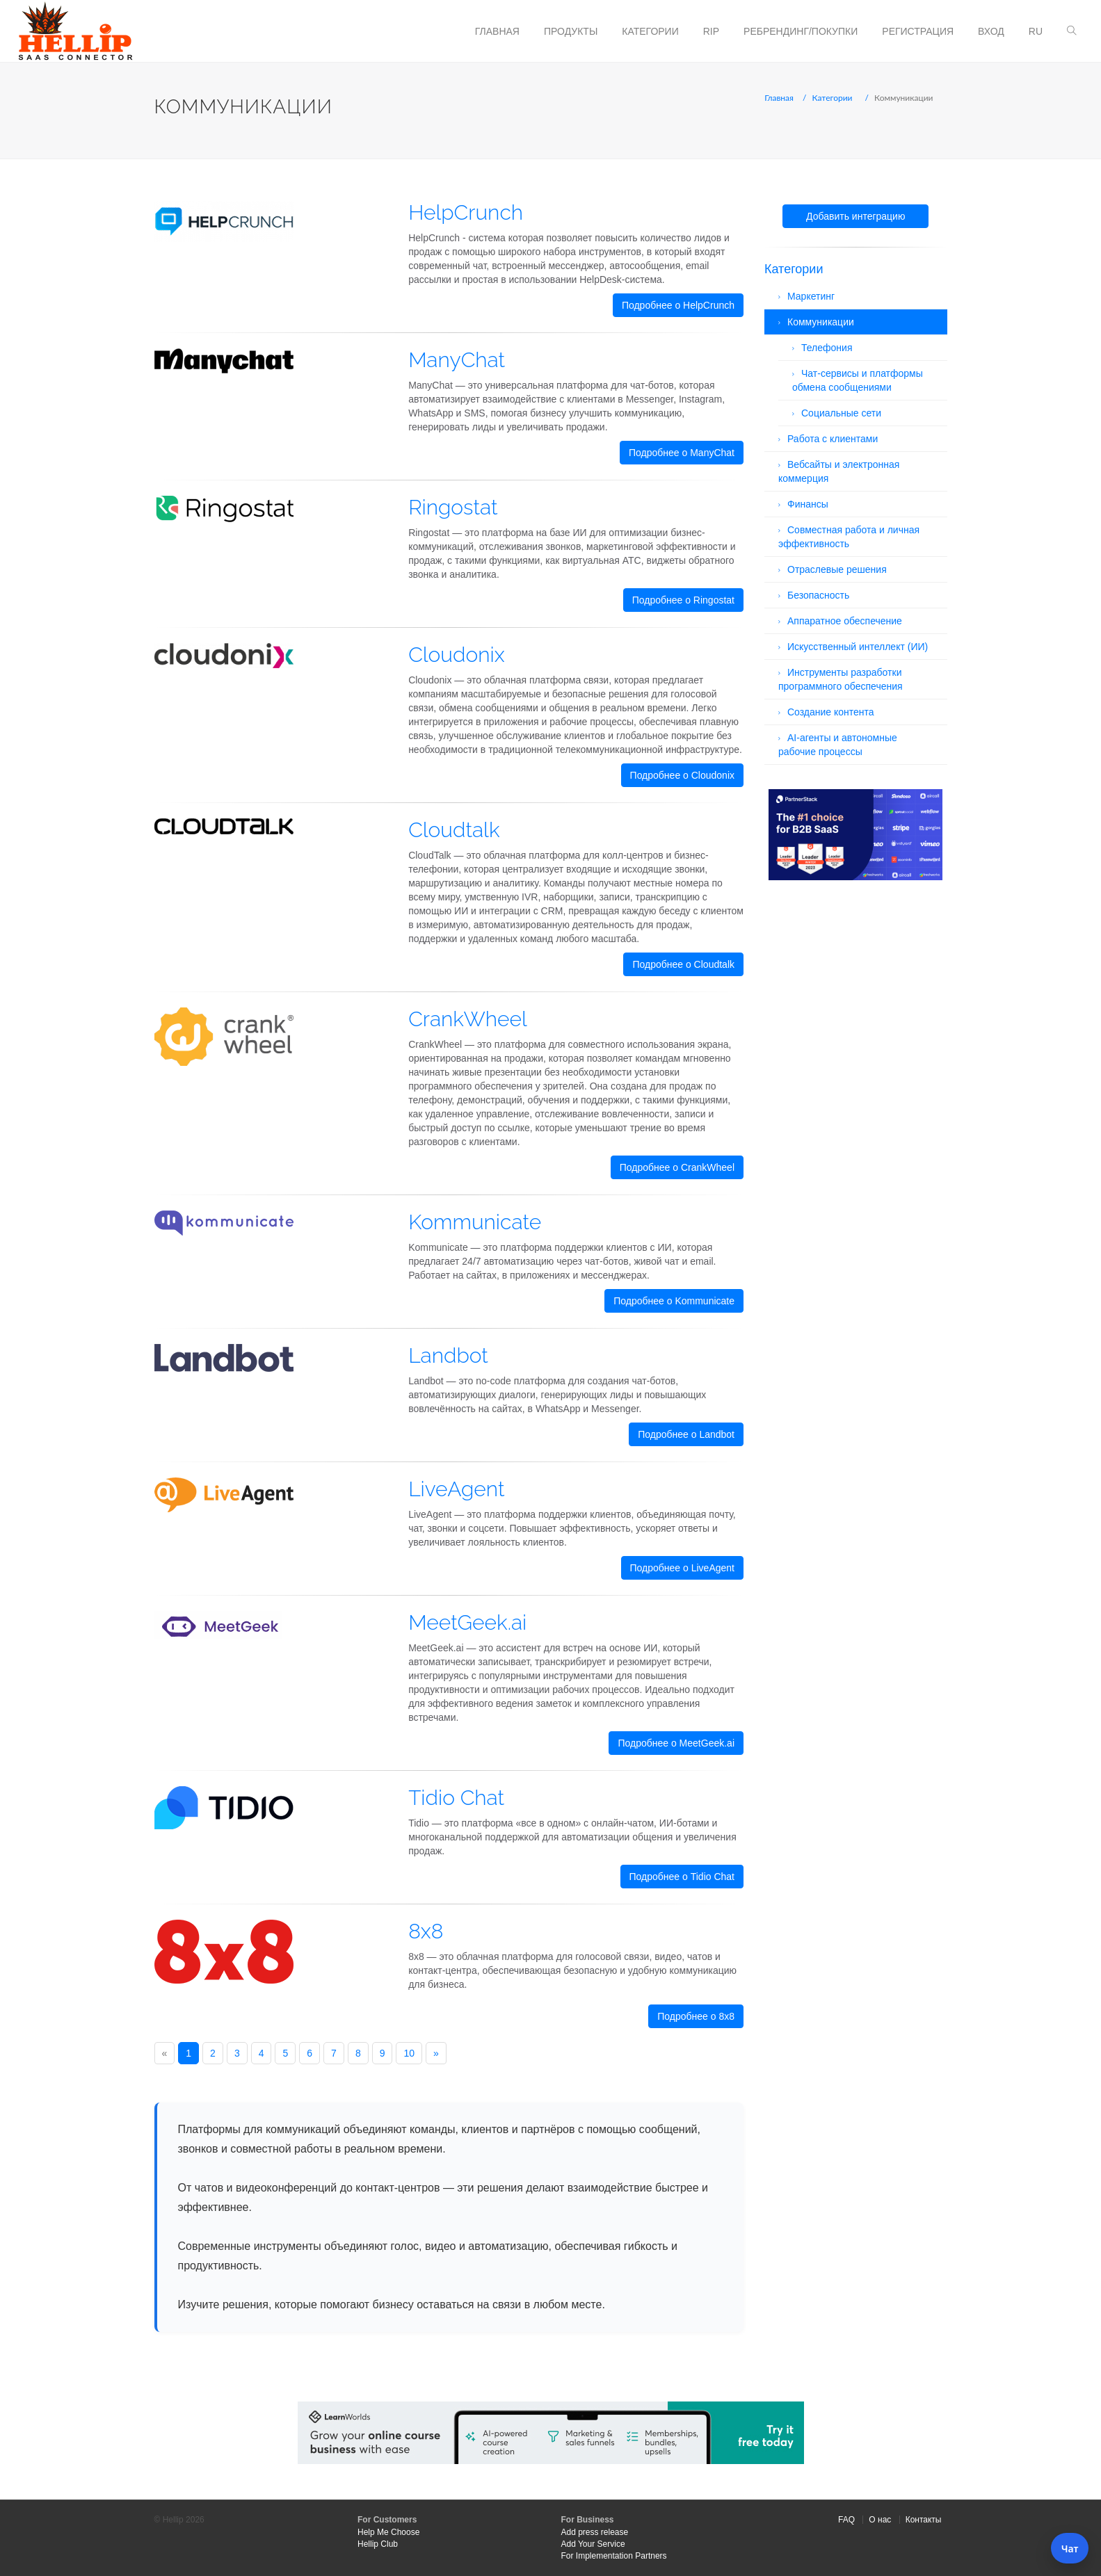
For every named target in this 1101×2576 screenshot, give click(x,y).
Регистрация (918, 31)
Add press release (595, 2532)
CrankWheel (467, 1019)
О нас (880, 2520)
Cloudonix (456, 654)
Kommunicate (474, 1222)
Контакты (924, 2520)
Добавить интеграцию (855, 216)
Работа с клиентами (832, 438)
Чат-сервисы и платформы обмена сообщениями (857, 380)
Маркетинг (811, 296)
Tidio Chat (456, 1797)
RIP (711, 31)
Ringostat (453, 507)
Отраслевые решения (837, 569)
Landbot (448, 1355)
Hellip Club (377, 2544)
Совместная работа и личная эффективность (848, 536)
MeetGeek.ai (467, 1622)
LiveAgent (456, 1489)
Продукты (570, 31)
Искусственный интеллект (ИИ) (857, 646)
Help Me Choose (388, 2532)
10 (409, 2053)
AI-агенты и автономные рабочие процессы (837, 744)
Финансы (807, 504)
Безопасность (818, 595)
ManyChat (456, 360)
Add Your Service (593, 2544)
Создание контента (830, 712)
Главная (497, 31)
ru (1036, 31)
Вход (991, 31)
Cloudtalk (453, 830)
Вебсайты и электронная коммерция (838, 471)
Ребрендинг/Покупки (801, 31)
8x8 (425, 1931)
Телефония (826, 347)
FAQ (846, 2520)
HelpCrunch (465, 212)
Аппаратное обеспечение (844, 620)
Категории (650, 31)
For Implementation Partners (614, 2556)
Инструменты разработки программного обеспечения (840, 679)
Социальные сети (841, 413)
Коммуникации (820, 321)
